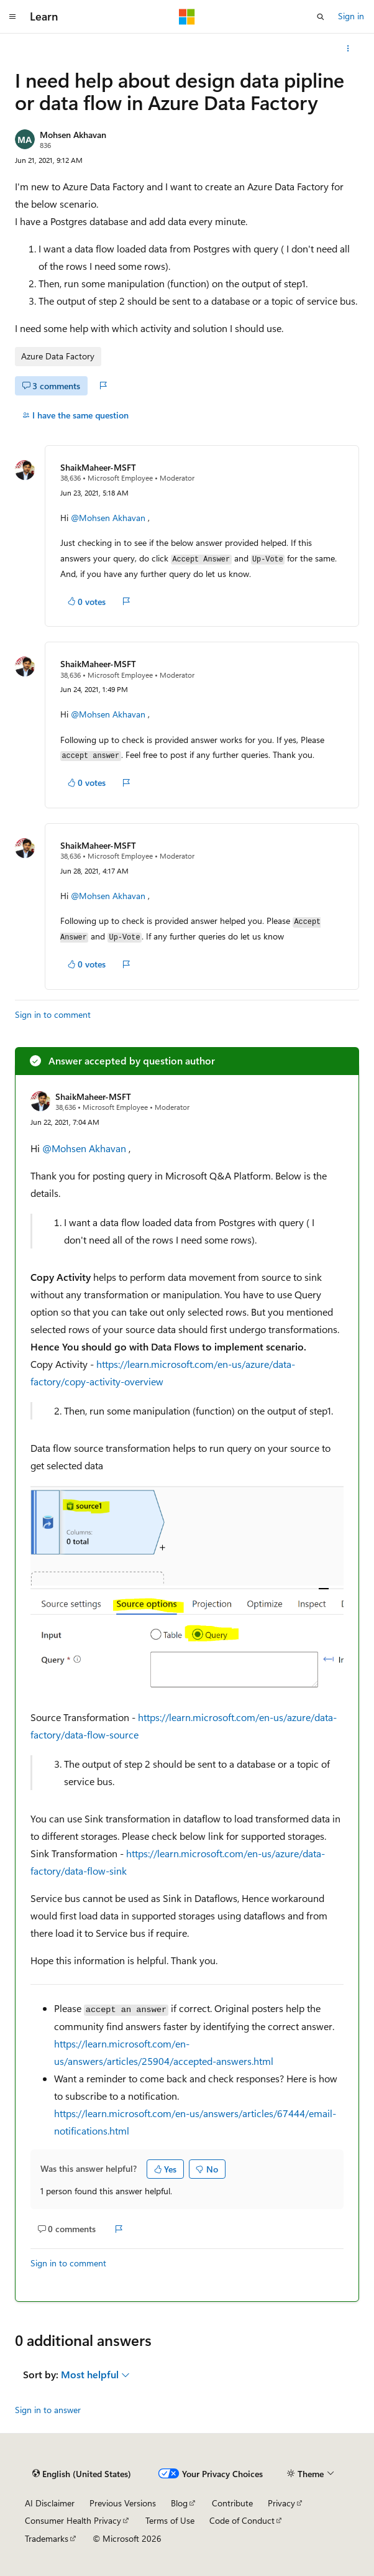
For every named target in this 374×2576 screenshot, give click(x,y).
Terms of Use (169, 2520)
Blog (179, 2503)
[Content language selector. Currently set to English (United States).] (82, 2473)
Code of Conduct (242, 2520)
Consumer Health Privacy (73, 2520)
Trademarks (46, 2538)
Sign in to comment (53, 1014)
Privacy (281, 2503)
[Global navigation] (12, 17)
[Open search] (320, 17)
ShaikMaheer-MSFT (98, 467)
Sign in (351, 16)
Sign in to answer (48, 2410)
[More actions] (348, 48)
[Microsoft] (187, 17)
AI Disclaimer (50, 2503)
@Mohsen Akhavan (109, 518)
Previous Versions (122, 2503)
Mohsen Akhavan (73, 135)
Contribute (232, 2503)
